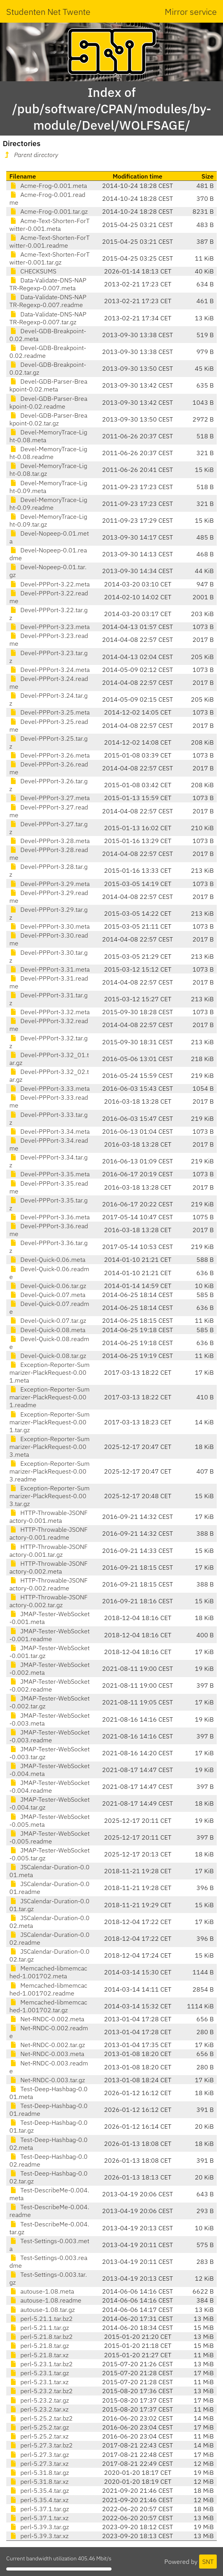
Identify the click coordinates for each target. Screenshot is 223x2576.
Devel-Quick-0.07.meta (47, 1295)
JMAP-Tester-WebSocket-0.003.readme (49, 1736)
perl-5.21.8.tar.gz (39, 2345)
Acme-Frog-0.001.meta (48, 185)
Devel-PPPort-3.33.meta (49, 1088)
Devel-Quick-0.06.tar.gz (47, 1286)
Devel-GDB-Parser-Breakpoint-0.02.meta (48, 385)
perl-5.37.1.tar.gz (39, 2509)
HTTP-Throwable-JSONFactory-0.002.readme (48, 1584)
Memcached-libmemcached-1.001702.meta (48, 1972)
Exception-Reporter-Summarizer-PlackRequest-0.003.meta (49, 1446)
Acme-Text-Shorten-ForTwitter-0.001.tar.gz (49, 258)
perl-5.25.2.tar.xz (38, 2436)
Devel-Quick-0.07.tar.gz (47, 1320)
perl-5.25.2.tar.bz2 (41, 2418)
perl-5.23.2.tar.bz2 (41, 2391)
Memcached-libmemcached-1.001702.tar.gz (48, 2006)
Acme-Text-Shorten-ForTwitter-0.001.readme (49, 241)
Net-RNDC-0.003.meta (46, 2054)
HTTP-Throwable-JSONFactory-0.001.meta (48, 1516)
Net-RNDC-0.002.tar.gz (47, 2045)
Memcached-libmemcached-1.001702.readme (48, 1989)
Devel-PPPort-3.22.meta (49, 584)
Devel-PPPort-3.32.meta (49, 1012)
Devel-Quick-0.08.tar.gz (47, 1355)
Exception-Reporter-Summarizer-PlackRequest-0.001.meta (49, 1372)
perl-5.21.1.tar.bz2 (41, 2318)
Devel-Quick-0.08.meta (47, 1330)
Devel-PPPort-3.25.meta (49, 712)
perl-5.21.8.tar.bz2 (41, 2336)
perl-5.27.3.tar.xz (38, 2463)
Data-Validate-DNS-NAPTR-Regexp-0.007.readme (47, 301)
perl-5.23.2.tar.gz (39, 2400)
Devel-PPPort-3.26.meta (49, 755)
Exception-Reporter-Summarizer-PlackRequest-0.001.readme (49, 1397)
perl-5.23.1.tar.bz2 (41, 2364)
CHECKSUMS (32, 271)
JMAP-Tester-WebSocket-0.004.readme (49, 1786)
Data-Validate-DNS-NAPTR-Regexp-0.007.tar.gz (47, 318)
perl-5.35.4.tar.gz (39, 2490)
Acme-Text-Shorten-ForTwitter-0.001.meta (49, 224)
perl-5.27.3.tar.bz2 (41, 2445)
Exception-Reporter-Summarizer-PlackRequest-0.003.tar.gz (49, 1496)
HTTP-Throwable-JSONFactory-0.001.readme (48, 1533)
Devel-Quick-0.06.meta (47, 1259)
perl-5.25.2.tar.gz (39, 2427)
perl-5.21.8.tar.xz (38, 2355)
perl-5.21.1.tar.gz (39, 2327)
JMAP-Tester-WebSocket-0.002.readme (49, 1685)
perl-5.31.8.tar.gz (39, 2472)
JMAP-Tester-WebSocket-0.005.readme (49, 1837)
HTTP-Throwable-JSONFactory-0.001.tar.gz (48, 1550)
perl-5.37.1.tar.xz (38, 2518)
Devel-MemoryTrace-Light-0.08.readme (48, 453)
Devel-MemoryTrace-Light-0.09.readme (48, 503)
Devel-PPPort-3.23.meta (49, 627)
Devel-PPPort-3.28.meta (49, 841)
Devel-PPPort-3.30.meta (49, 926)
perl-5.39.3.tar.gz (39, 2527)
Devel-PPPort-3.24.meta (49, 669)
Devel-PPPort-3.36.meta (49, 1217)
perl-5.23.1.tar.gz (39, 2373)
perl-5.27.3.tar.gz (39, 2454)
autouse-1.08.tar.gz (42, 2309)
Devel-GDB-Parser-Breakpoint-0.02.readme (48, 402)
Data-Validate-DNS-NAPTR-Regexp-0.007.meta (47, 284)
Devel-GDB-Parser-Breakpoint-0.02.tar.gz (48, 419)
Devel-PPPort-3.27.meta (49, 798)
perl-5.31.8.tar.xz (38, 2481)
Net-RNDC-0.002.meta (46, 2019)
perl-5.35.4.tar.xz (38, 2500)
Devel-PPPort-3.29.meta (49, 884)
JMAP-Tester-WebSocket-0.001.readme (49, 1635)
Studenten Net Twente (48, 11)
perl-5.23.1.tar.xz (38, 2382)
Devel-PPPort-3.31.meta (49, 969)
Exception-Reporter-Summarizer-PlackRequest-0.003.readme (49, 1471)
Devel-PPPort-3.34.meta (49, 1131)
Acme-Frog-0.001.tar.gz (48, 211)
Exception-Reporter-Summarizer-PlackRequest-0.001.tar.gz (49, 1422)
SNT (208, 2561)
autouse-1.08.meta (41, 2291)
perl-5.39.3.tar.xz (38, 2536)
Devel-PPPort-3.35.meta (49, 1174)
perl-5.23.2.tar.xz (38, 2409)
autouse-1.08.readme (45, 2300)
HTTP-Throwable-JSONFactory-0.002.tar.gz (48, 1601)
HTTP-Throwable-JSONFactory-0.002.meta (48, 1567)
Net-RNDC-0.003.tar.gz (47, 2080)
